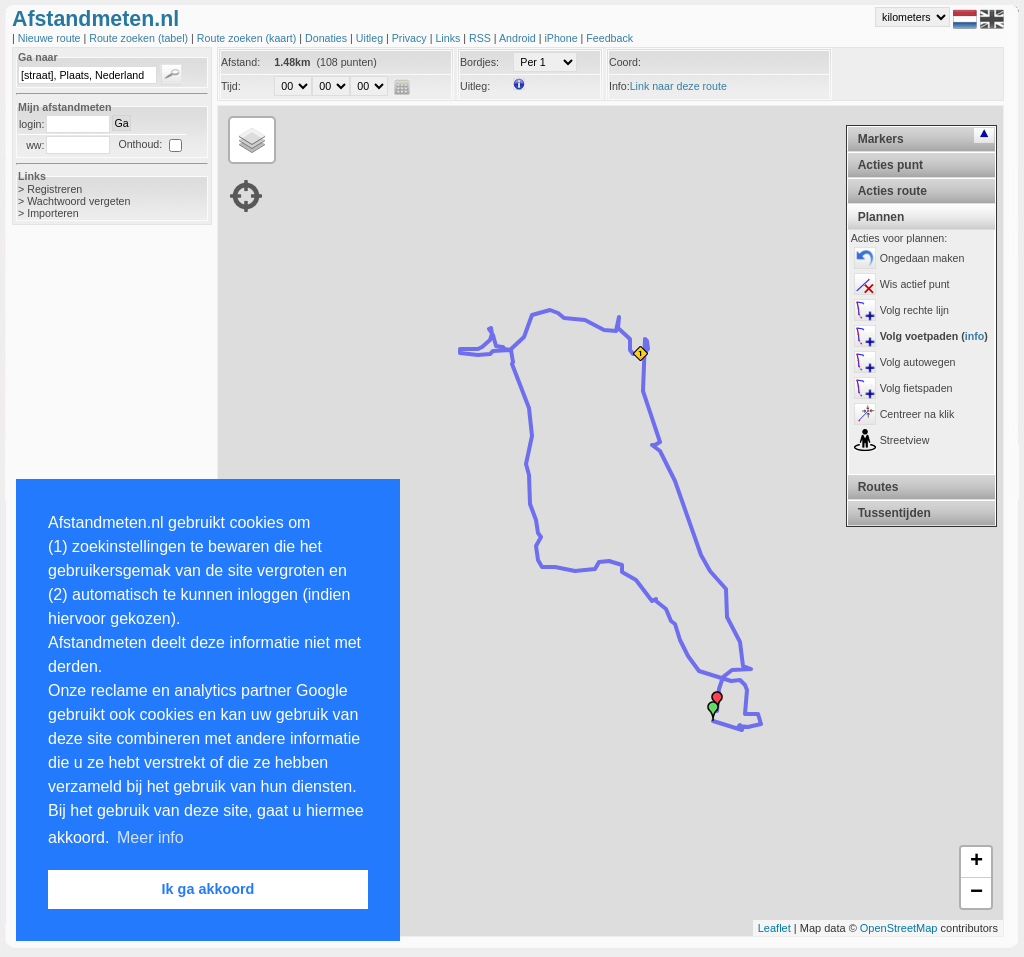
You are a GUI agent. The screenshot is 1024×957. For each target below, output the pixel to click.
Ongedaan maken (922, 258)
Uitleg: (475, 86)
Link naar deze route (678, 86)
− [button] (976, 893)
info (975, 336)
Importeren (53, 213)
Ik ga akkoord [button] (208, 889)
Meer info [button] (150, 837)
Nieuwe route (51, 38)
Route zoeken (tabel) (140, 38)
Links (449, 38)
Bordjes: (479, 62)
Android (519, 38)
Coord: (625, 62)
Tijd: (231, 86)
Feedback (609, 38)
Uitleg (371, 38)
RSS (481, 38)
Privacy (411, 38)
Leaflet (774, 928)
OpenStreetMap (899, 928)
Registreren (54, 189)
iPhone (562, 38)
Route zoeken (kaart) (248, 38)
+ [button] (976, 862)
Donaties (327, 38)
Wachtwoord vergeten (78, 201)
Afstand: (240, 62)
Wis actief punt (915, 284)
